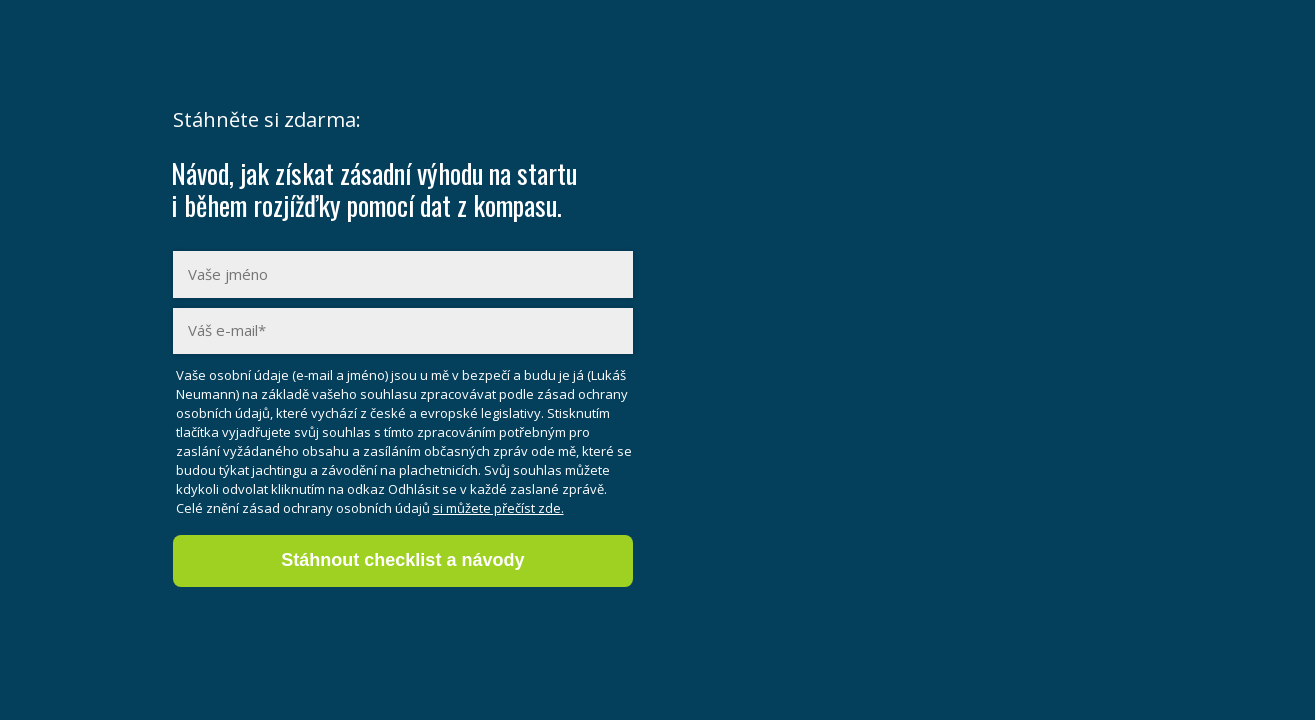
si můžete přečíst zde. (498, 508)
